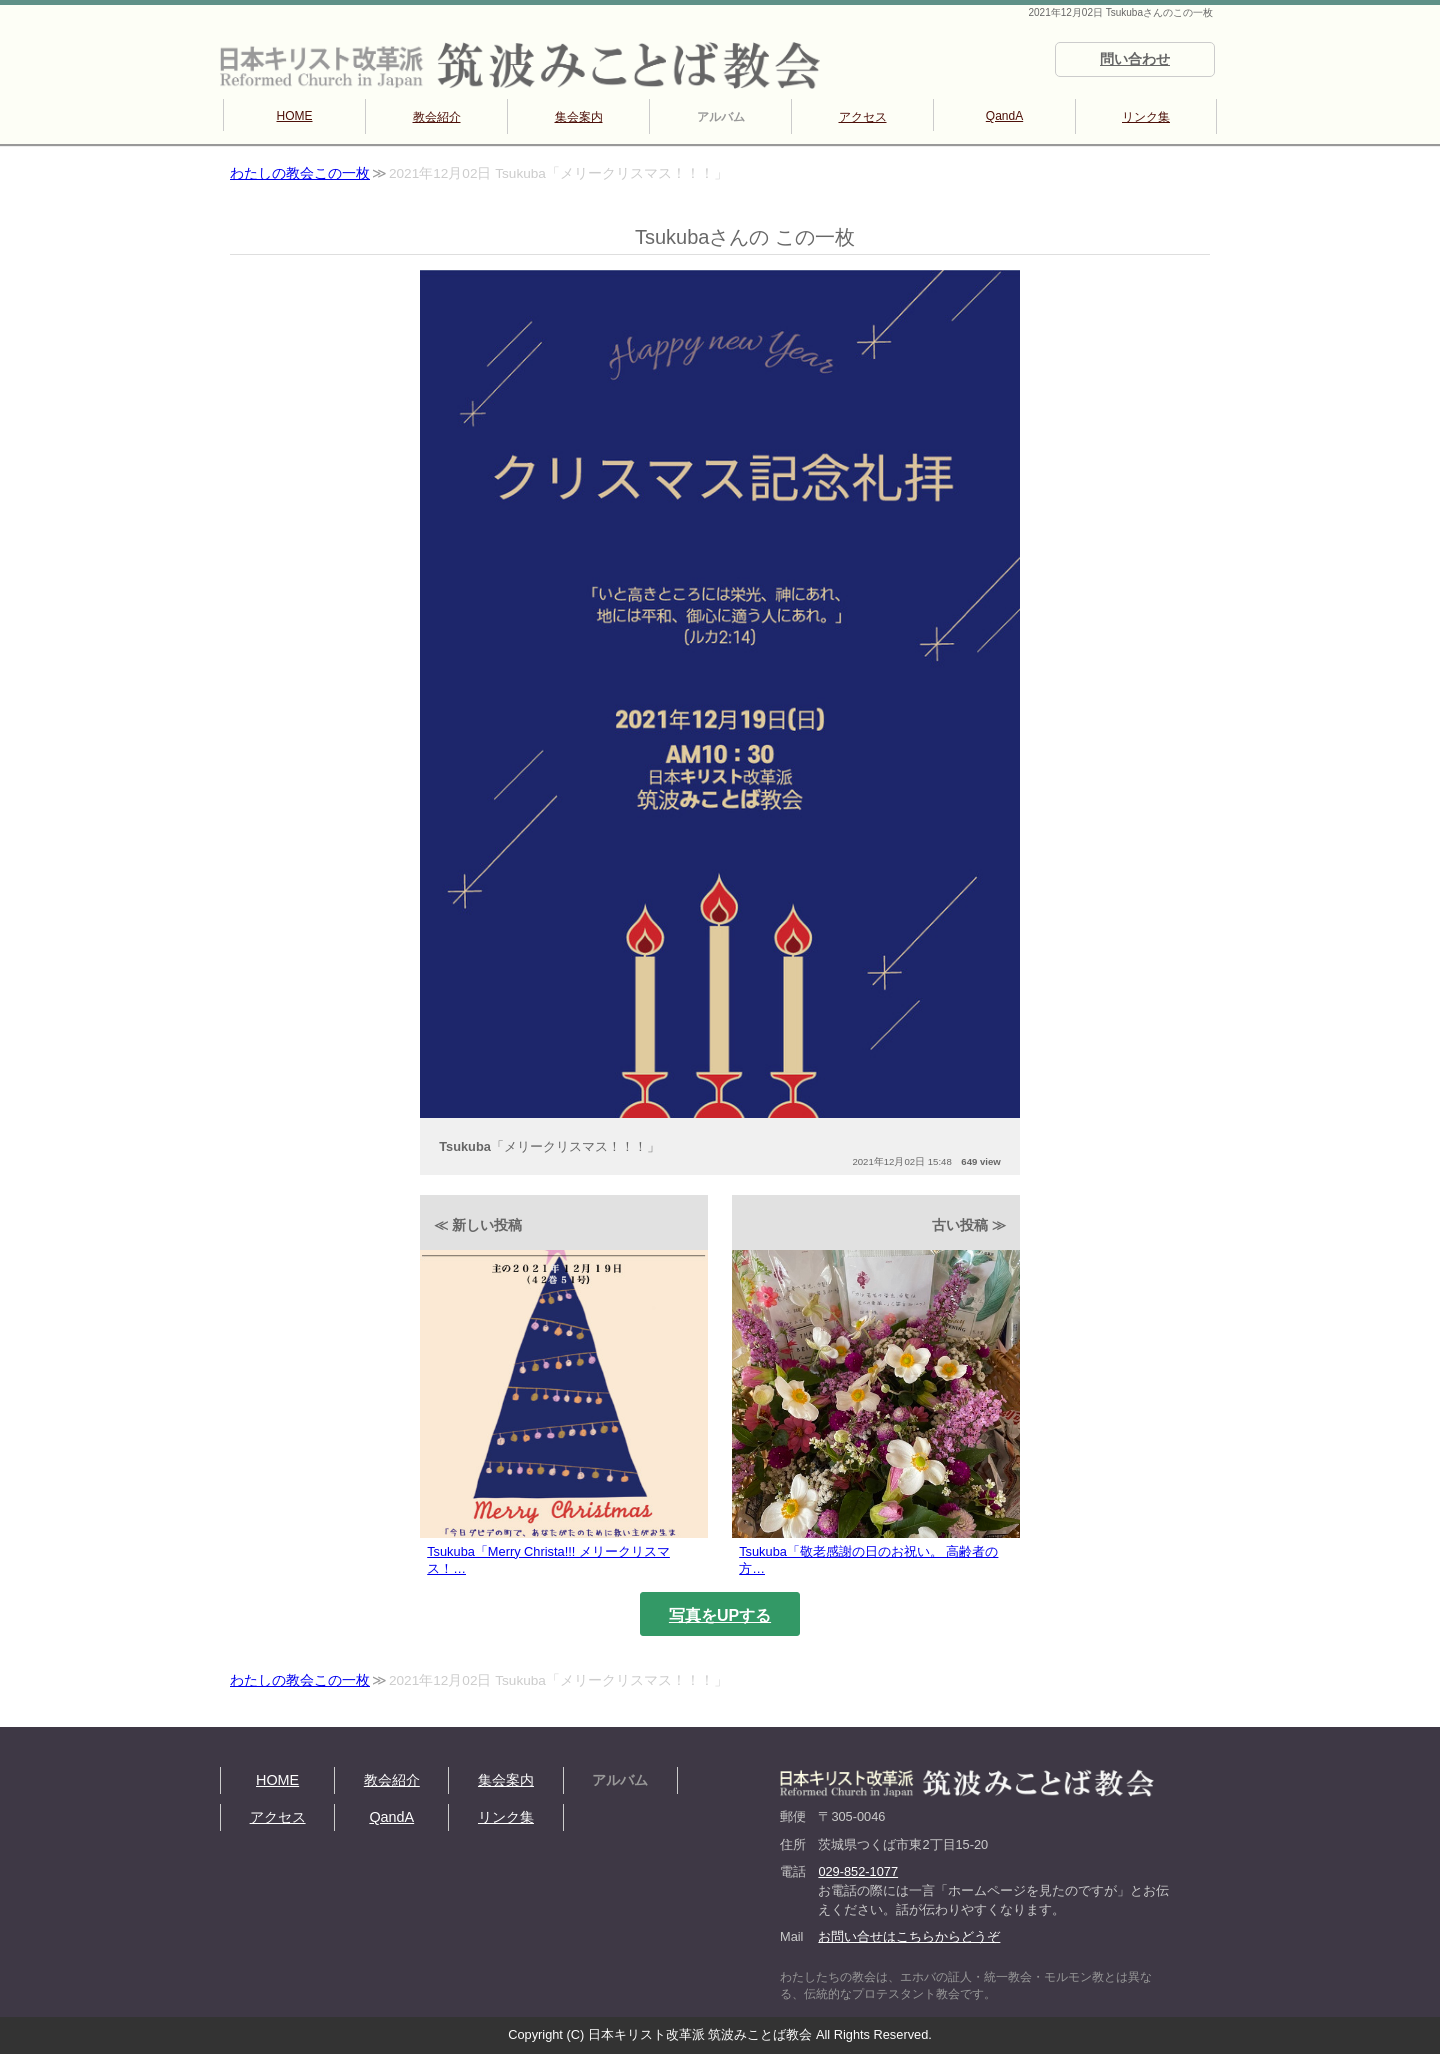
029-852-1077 (858, 1871)
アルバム (721, 117)
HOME (295, 116)
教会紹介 (437, 117)
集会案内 (579, 117)
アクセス (863, 117)
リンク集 (1146, 117)
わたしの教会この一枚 (300, 173)
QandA (1004, 116)
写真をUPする (720, 1615)
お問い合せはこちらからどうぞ (909, 1936)
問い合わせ (1135, 59)
